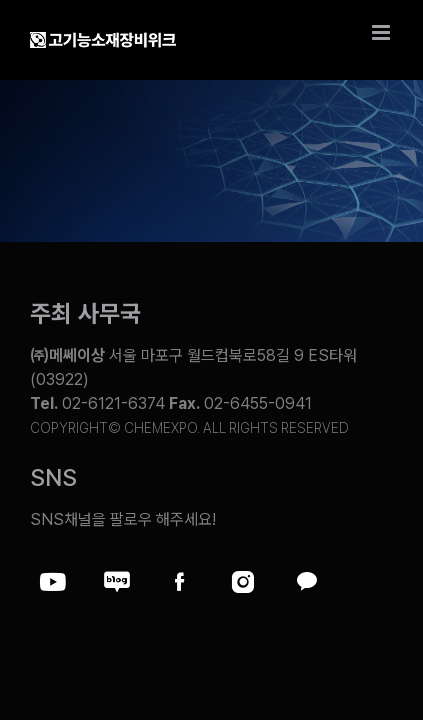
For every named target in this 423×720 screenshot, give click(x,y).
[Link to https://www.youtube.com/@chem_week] (53, 582)
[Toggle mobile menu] (382, 32)
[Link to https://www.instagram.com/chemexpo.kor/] (243, 582)
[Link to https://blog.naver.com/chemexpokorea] (117, 582)
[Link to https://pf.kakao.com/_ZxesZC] (306, 582)
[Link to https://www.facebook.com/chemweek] (180, 582)
